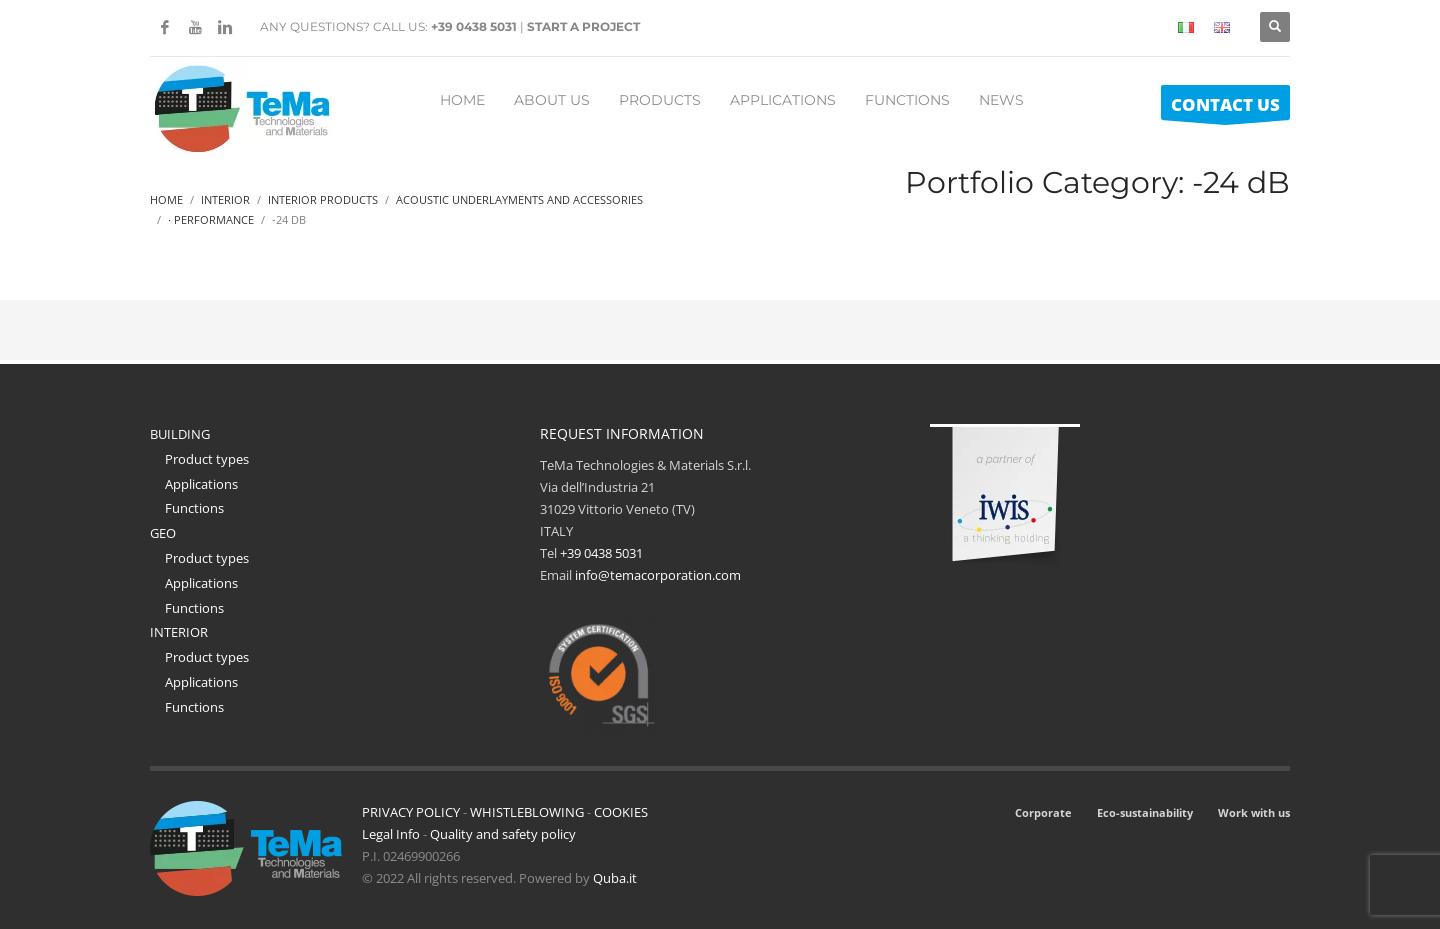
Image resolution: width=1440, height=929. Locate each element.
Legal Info (391, 834)
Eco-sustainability (1145, 812)
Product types (207, 459)
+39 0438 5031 (474, 26)
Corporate (1043, 812)
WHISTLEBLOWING (527, 812)
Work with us (1254, 812)
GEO (163, 533)
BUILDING (180, 434)
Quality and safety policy (503, 834)
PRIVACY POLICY (411, 812)
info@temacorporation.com (658, 575)
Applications (201, 484)
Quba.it (615, 878)
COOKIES (621, 812)
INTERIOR (179, 632)
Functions (194, 508)
